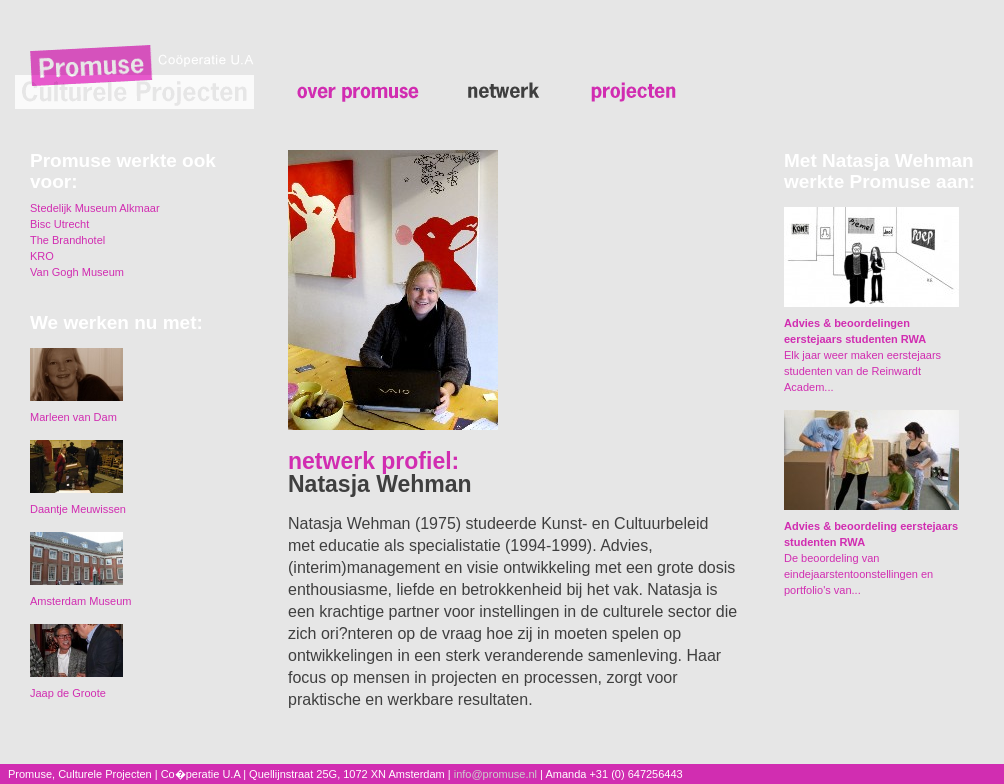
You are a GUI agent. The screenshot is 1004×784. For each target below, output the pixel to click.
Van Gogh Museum (77, 272)
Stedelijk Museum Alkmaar (95, 208)
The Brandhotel (67, 240)
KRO (42, 256)
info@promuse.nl (495, 774)
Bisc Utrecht (59, 224)
